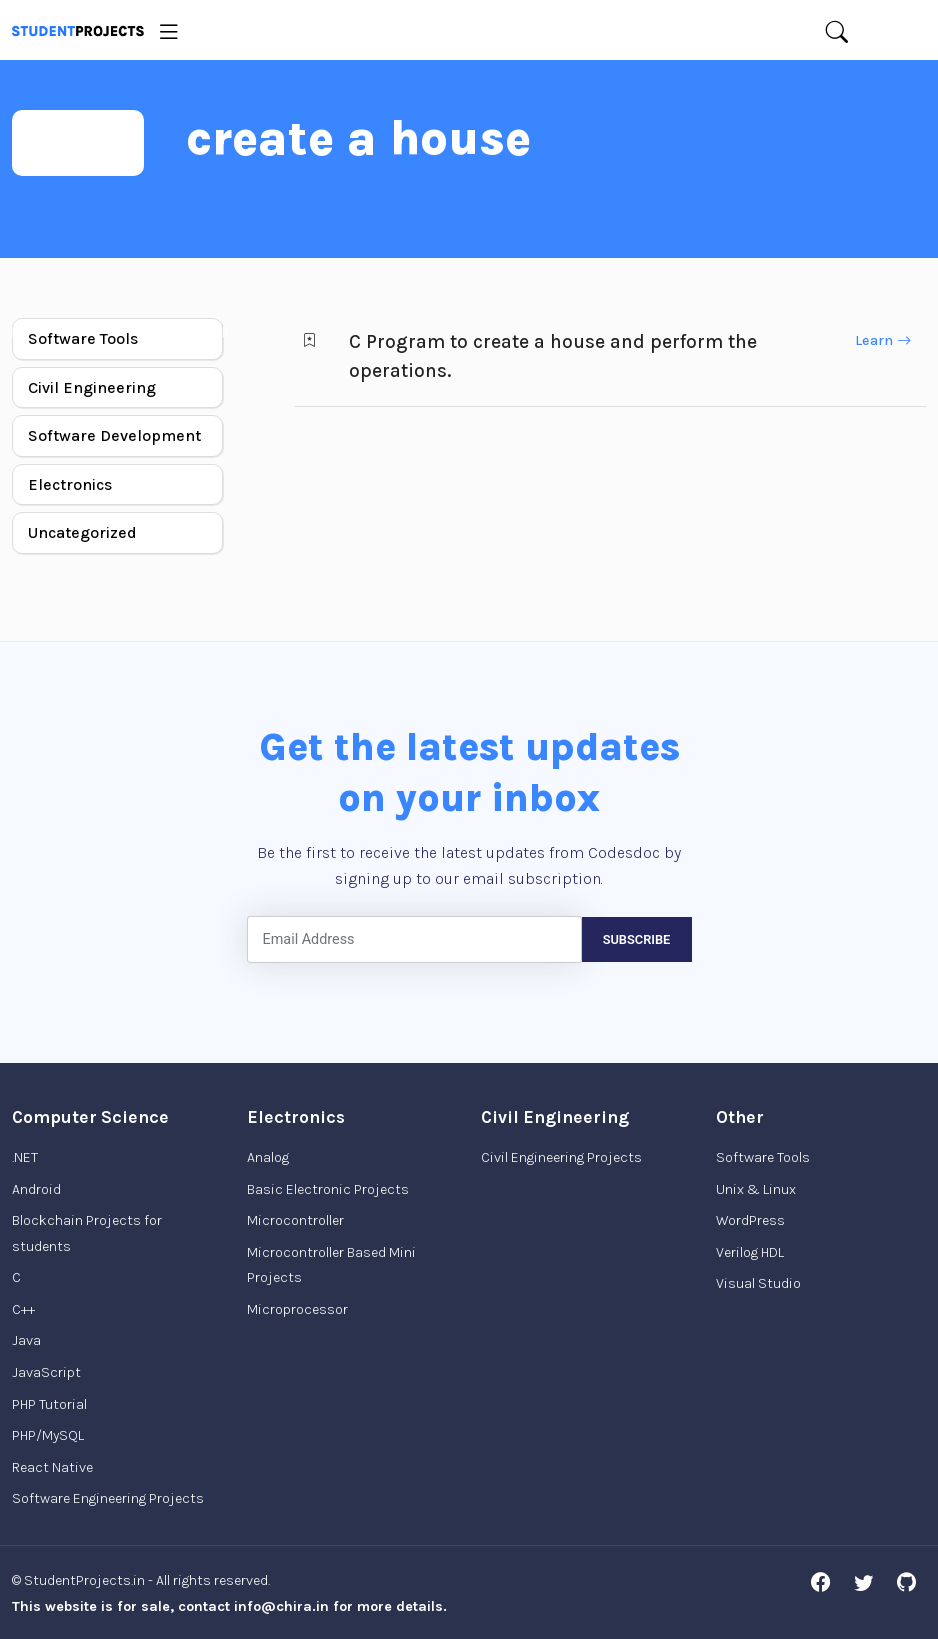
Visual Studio (758, 1283)
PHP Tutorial (49, 1404)
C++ (23, 1309)
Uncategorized (82, 532)
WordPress (750, 1220)
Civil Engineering (92, 387)
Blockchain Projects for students (87, 1233)
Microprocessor (297, 1309)
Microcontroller (295, 1220)
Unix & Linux (756, 1189)
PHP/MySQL (48, 1435)
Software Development (114, 435)
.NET (25, 1157)
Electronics (70, 484)
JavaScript (46, 1372)
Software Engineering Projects (108, 1498)
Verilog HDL (750, 1252)
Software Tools (83, 338)
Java (26, 1340)
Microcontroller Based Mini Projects (331, 1265)
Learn (883, 340)
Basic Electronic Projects (328, 1189)
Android (36, 1189)
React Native (52, 1467)
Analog (268, 1157)
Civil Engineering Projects (561, 1157)
